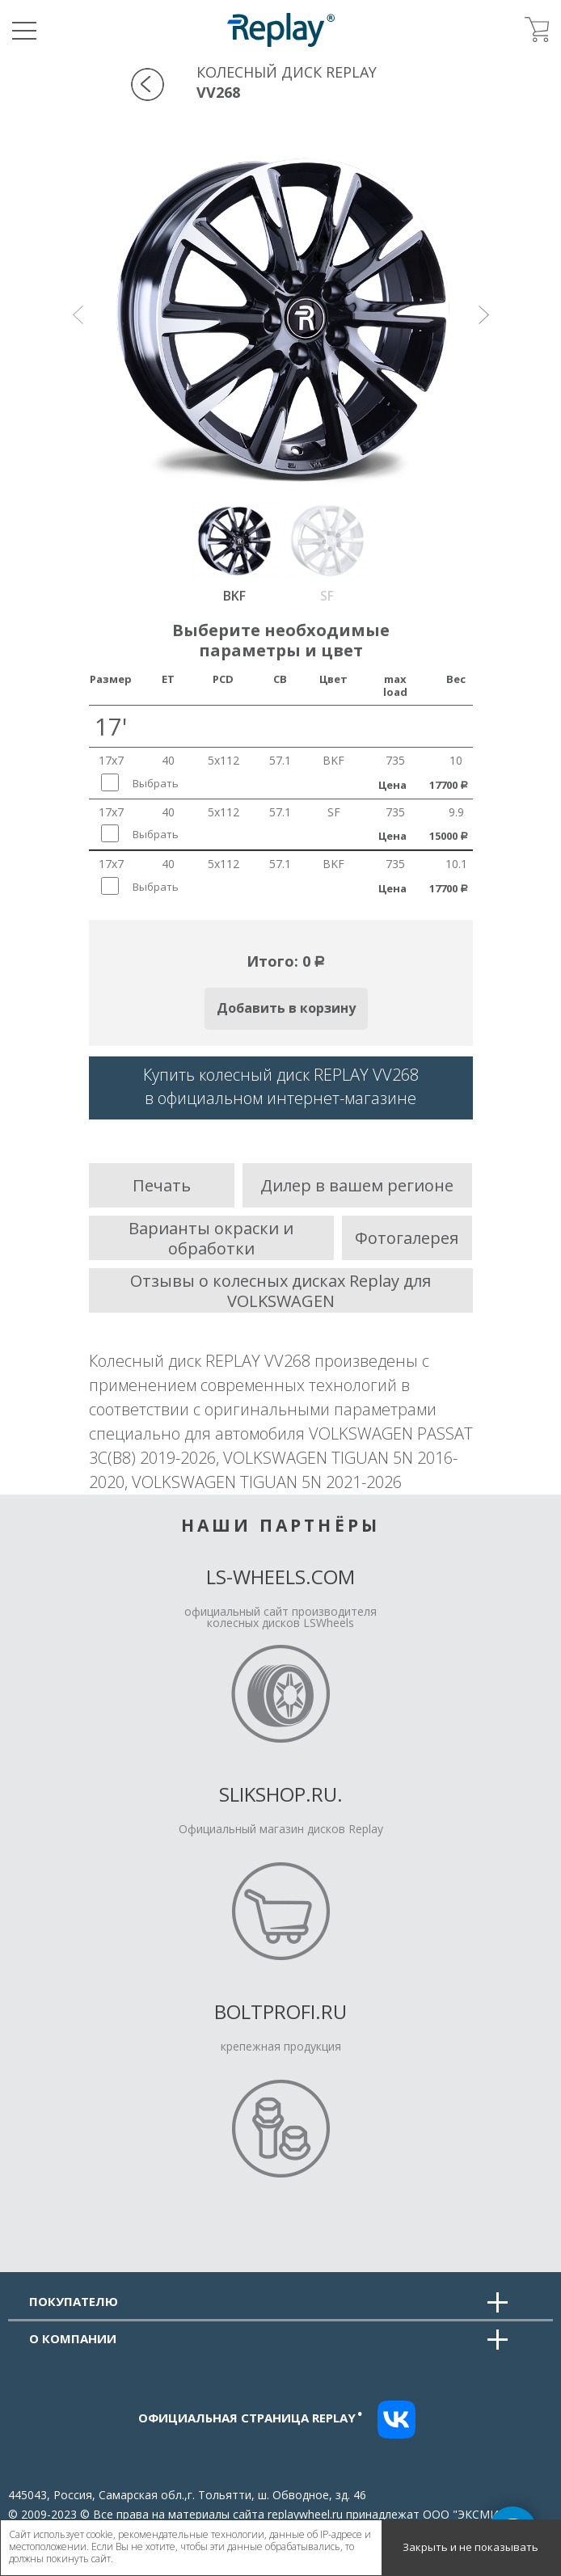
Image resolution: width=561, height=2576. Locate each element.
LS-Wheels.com (280, 1576)
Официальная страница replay (250, 2417)
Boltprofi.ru (280, 2011)
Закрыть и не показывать (470, 2547)
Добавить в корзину (286, 1008)
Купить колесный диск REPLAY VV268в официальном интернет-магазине (281, 1086)
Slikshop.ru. (281, 1794)
